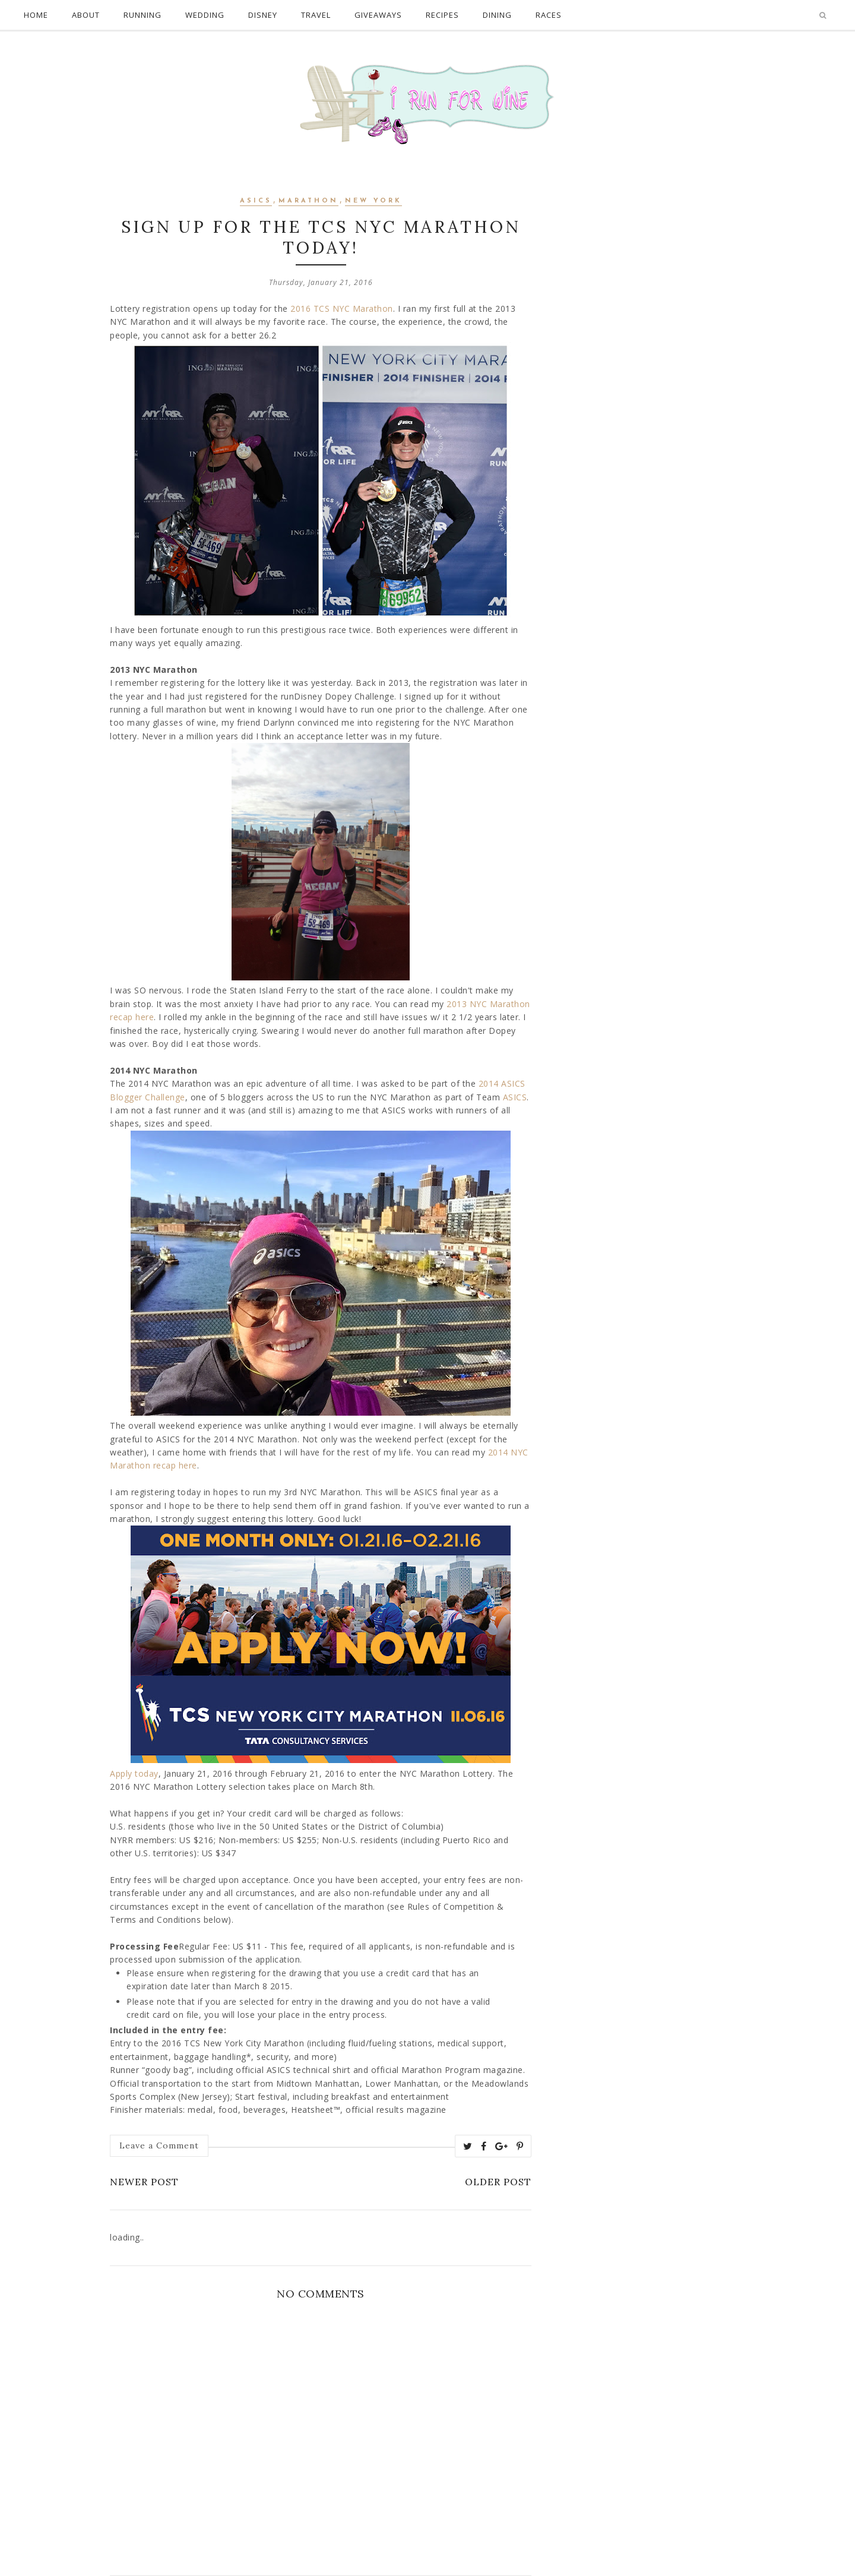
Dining (497, 15)
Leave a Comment (159, 2145)
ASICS (515, 1097)
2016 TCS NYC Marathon (341, 308)
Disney (262, 15)
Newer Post (144, 2182)
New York (373, 201)
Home (36, 15)
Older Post (498, 2182)
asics (256, 201)
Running (143, 15)
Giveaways (378, 15)
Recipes (442, 15)
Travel (316, 15)
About (86, 15)
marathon (308, 201)
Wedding (204, 15)
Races (549, 15)
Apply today (134, 1773)
